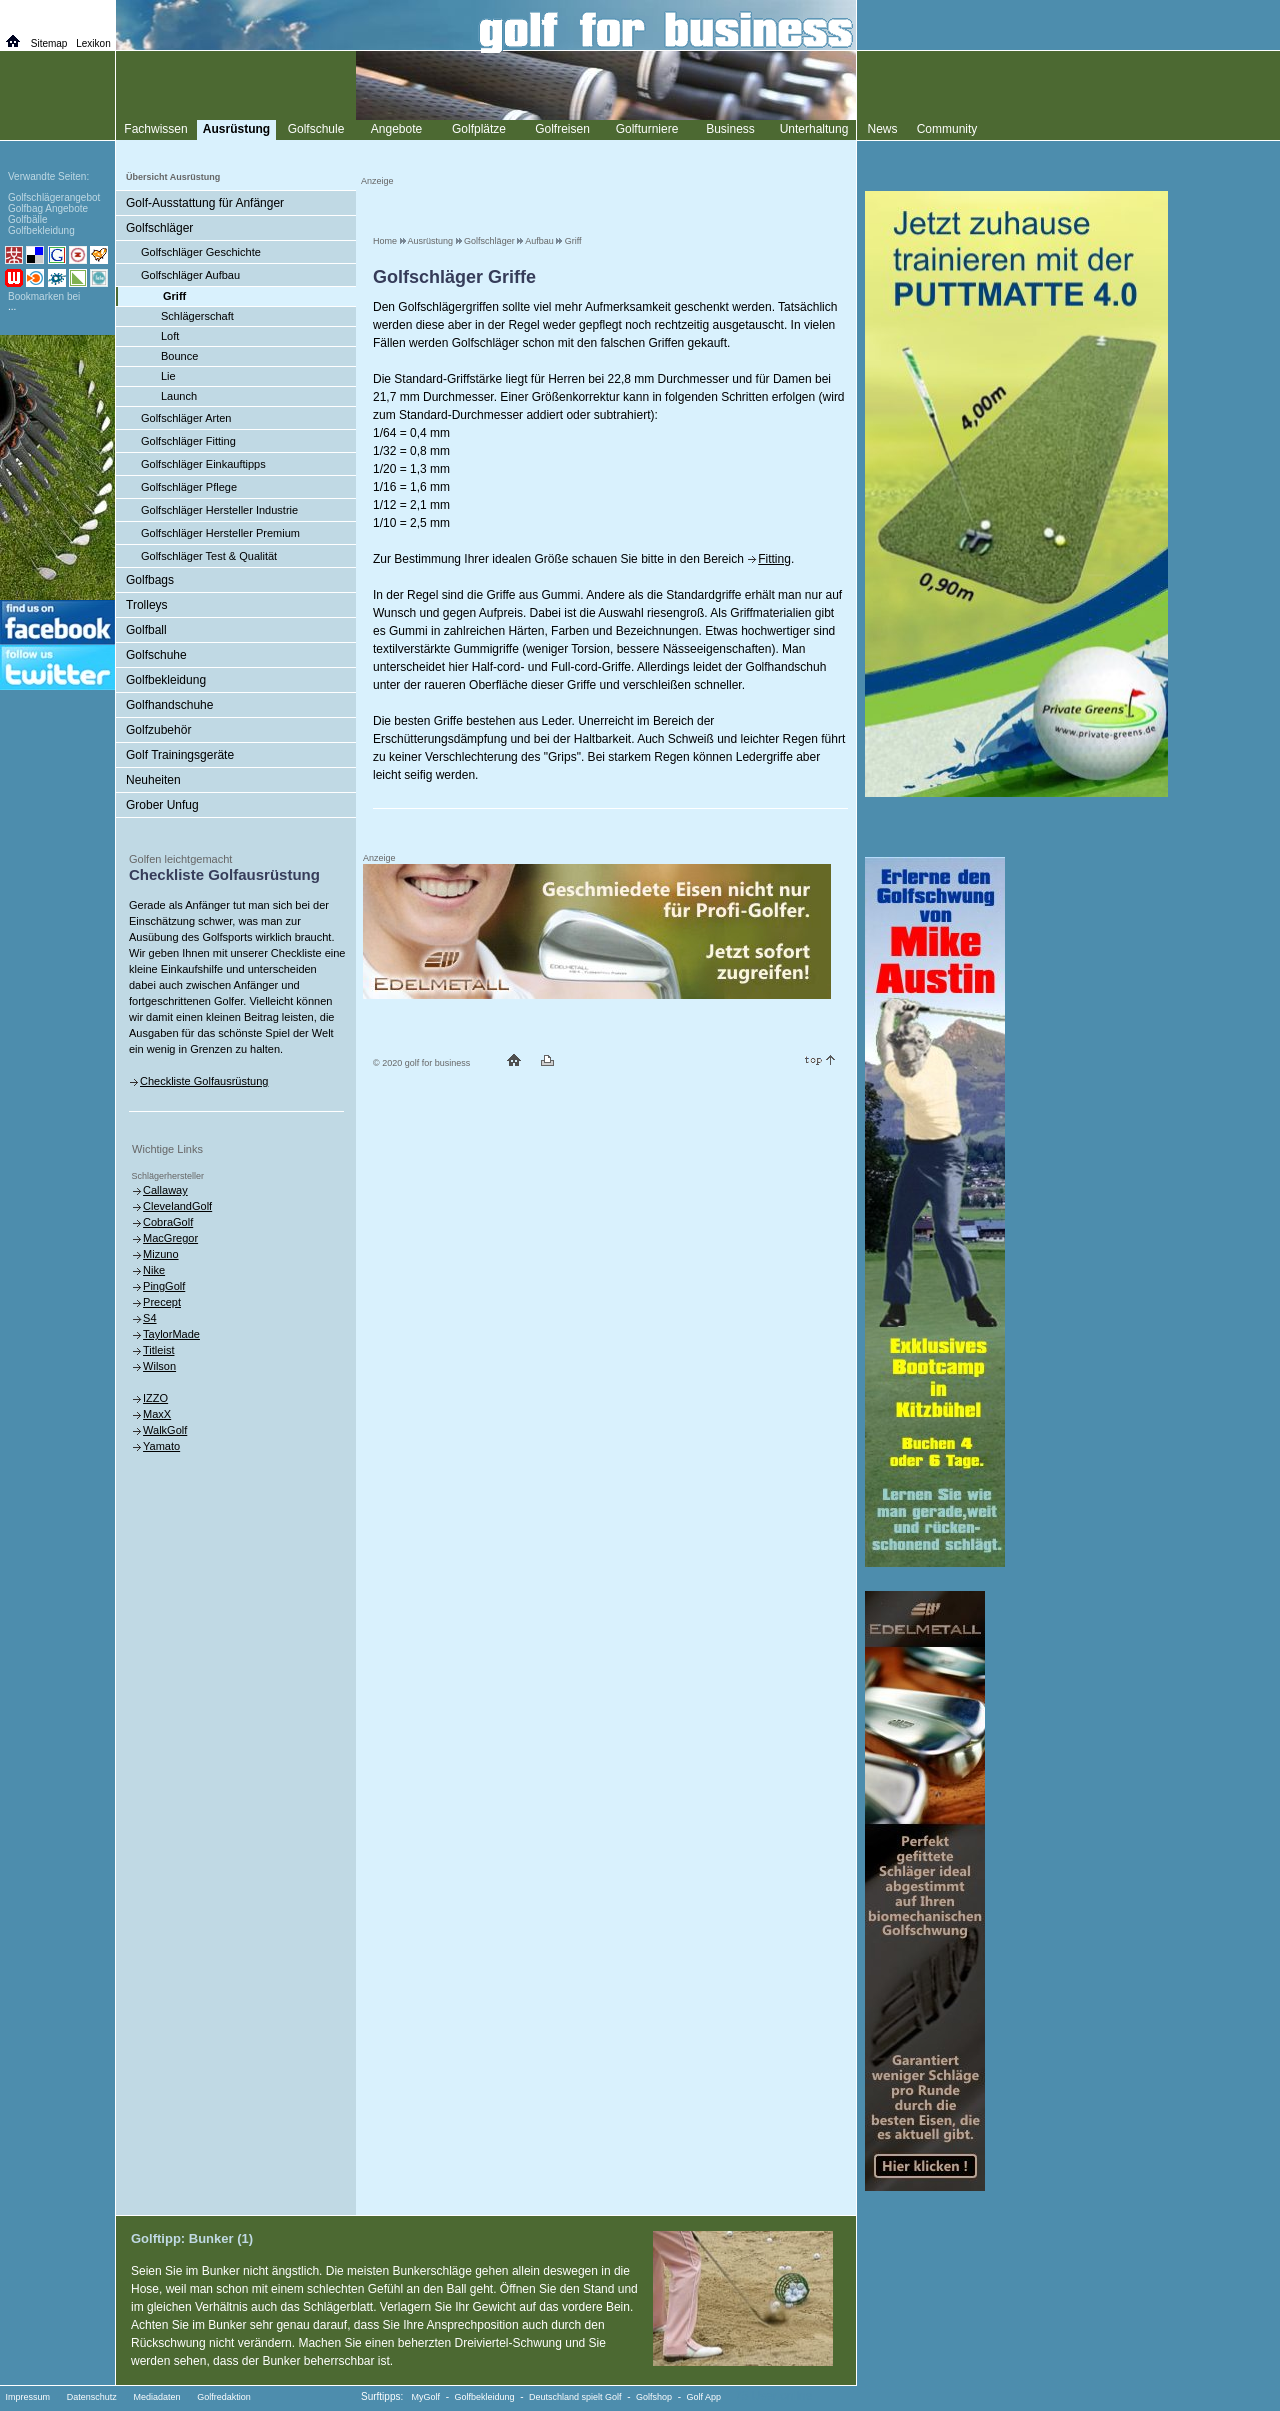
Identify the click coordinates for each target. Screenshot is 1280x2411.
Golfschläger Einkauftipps (203, 464)
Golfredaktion (224, 2397)
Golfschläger (489, 241)
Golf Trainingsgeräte (180, 755)
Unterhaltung (814, 129)
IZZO (155, 1398)
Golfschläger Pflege (189, 487)
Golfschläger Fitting (188, 441)
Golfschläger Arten (186, 418)
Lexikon (93, 43)
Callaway (165, 1190)
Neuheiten (153, 780)
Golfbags (150, 580)
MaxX (157, 1414)
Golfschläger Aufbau (190, 275)
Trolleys (147, 605)
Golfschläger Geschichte (201, 252)
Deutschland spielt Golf (575, 2397)
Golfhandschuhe (169, 705)
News (882, 129)
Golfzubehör (158, 730)
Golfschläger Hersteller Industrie (219, 510)
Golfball (146, 630)
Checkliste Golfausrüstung (204, 1081)
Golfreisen (562, 129)
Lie (168, 376)
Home (385, 241)
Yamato (161, 1446)
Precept (162, 1302)
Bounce (179, 356)
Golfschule (316, 129)
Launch (179, 396)
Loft (170, 336)
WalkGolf (165, 1430)
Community (947, 129)
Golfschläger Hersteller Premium (220, 533)
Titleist (158, 1350)
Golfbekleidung (166, 680)
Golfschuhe (156, 655)
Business (730, 129)
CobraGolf (168, 1222)
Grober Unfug (162, 805)
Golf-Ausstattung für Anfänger (205, 203)
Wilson (159, 1366)
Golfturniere (647, 129)
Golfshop (654, 2397)
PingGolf (164, 1286)
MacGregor (170, 1238)
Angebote (396, 129)
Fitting (774, 559)
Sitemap (49, 43)
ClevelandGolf (177, 1206)
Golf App (704, 2397)
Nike (154, 1270)
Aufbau (539, 241)
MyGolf (426, 2397)
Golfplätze (479, 129)
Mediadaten (156, 2397)
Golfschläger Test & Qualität (209, 556)
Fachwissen (155, 129)
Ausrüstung (431, 241)
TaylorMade (171, 1334)
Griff (573, 241)
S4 (149, 1318)
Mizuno (160, 1254)
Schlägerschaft (197, 316)
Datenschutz (92, 2397)
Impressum (28, 2397)
